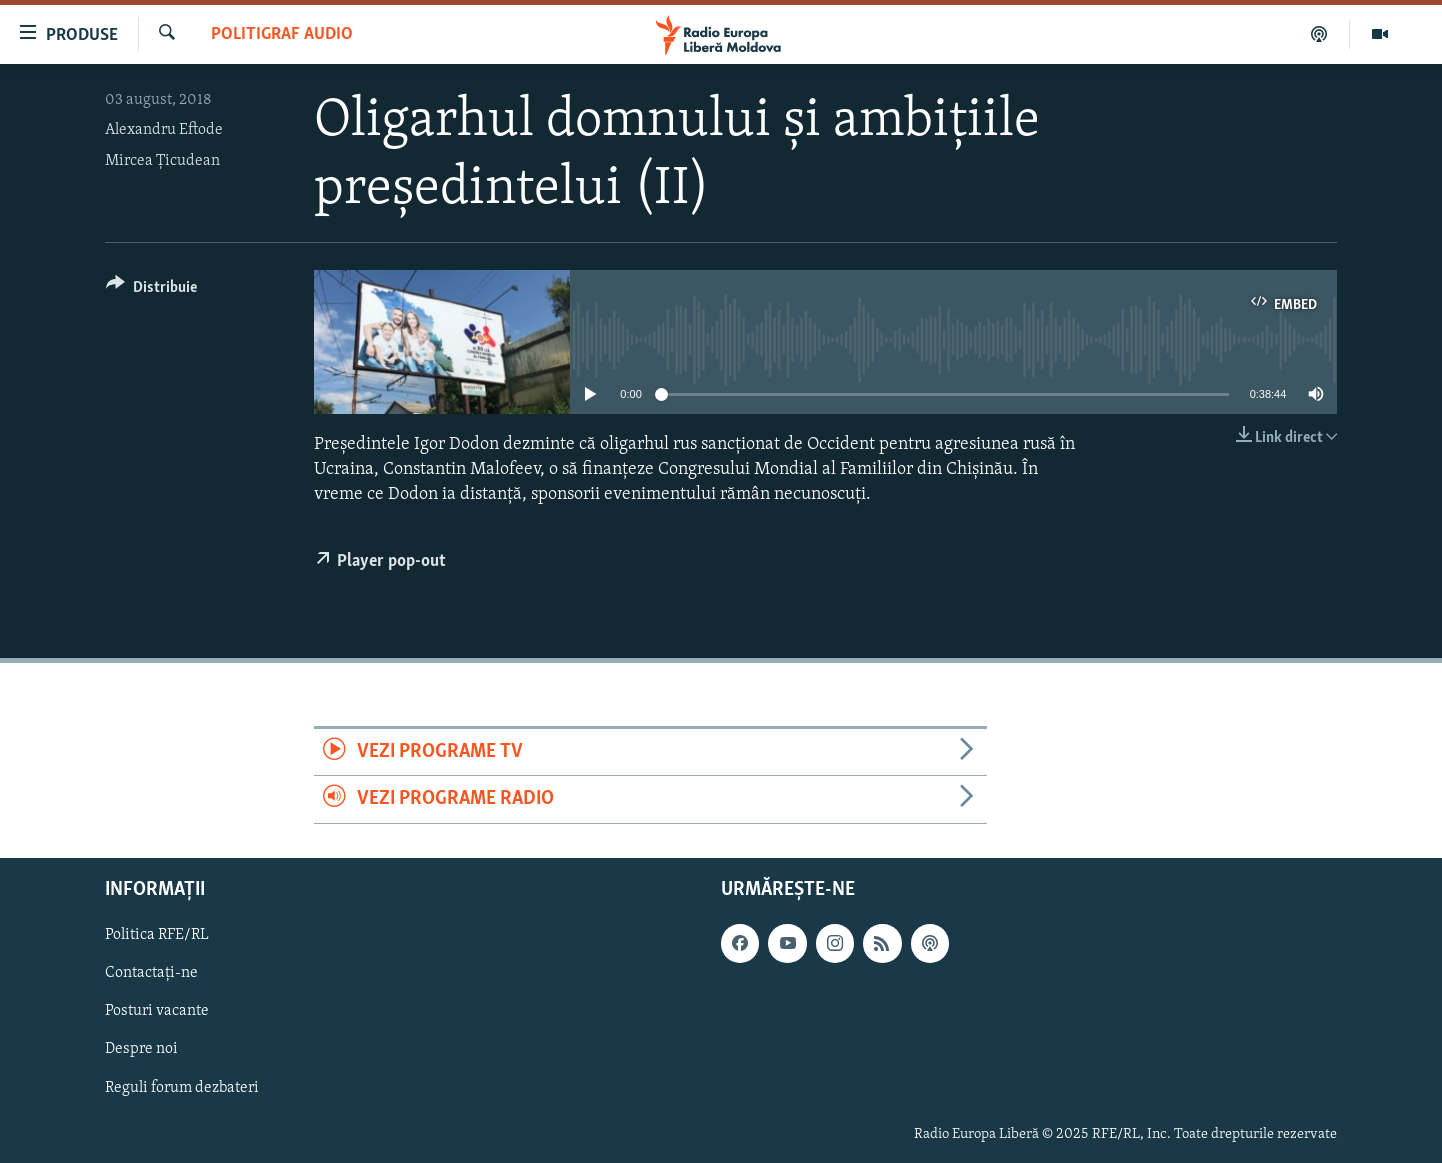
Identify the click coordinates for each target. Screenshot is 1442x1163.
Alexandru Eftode (164, 130)
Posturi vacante (157, 1011)
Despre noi (141, 1049)
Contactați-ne (151, 973)
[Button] (151, 290)
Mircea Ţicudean (162, 161)
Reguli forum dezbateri (182, 1087)
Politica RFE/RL (157, 935)
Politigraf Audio (282, 34)
